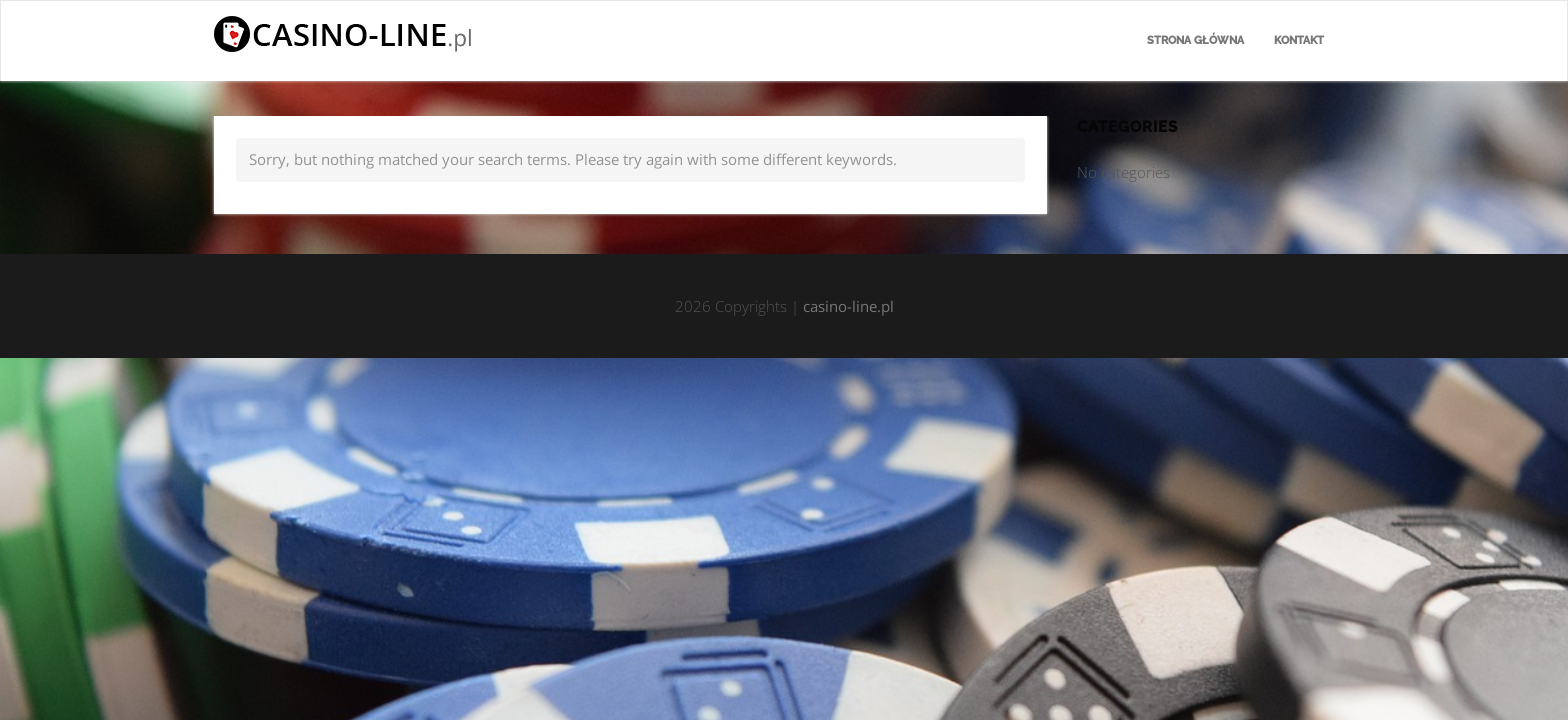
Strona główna (1195, 40)
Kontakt (1299, 40)
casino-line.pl (848, 306)
